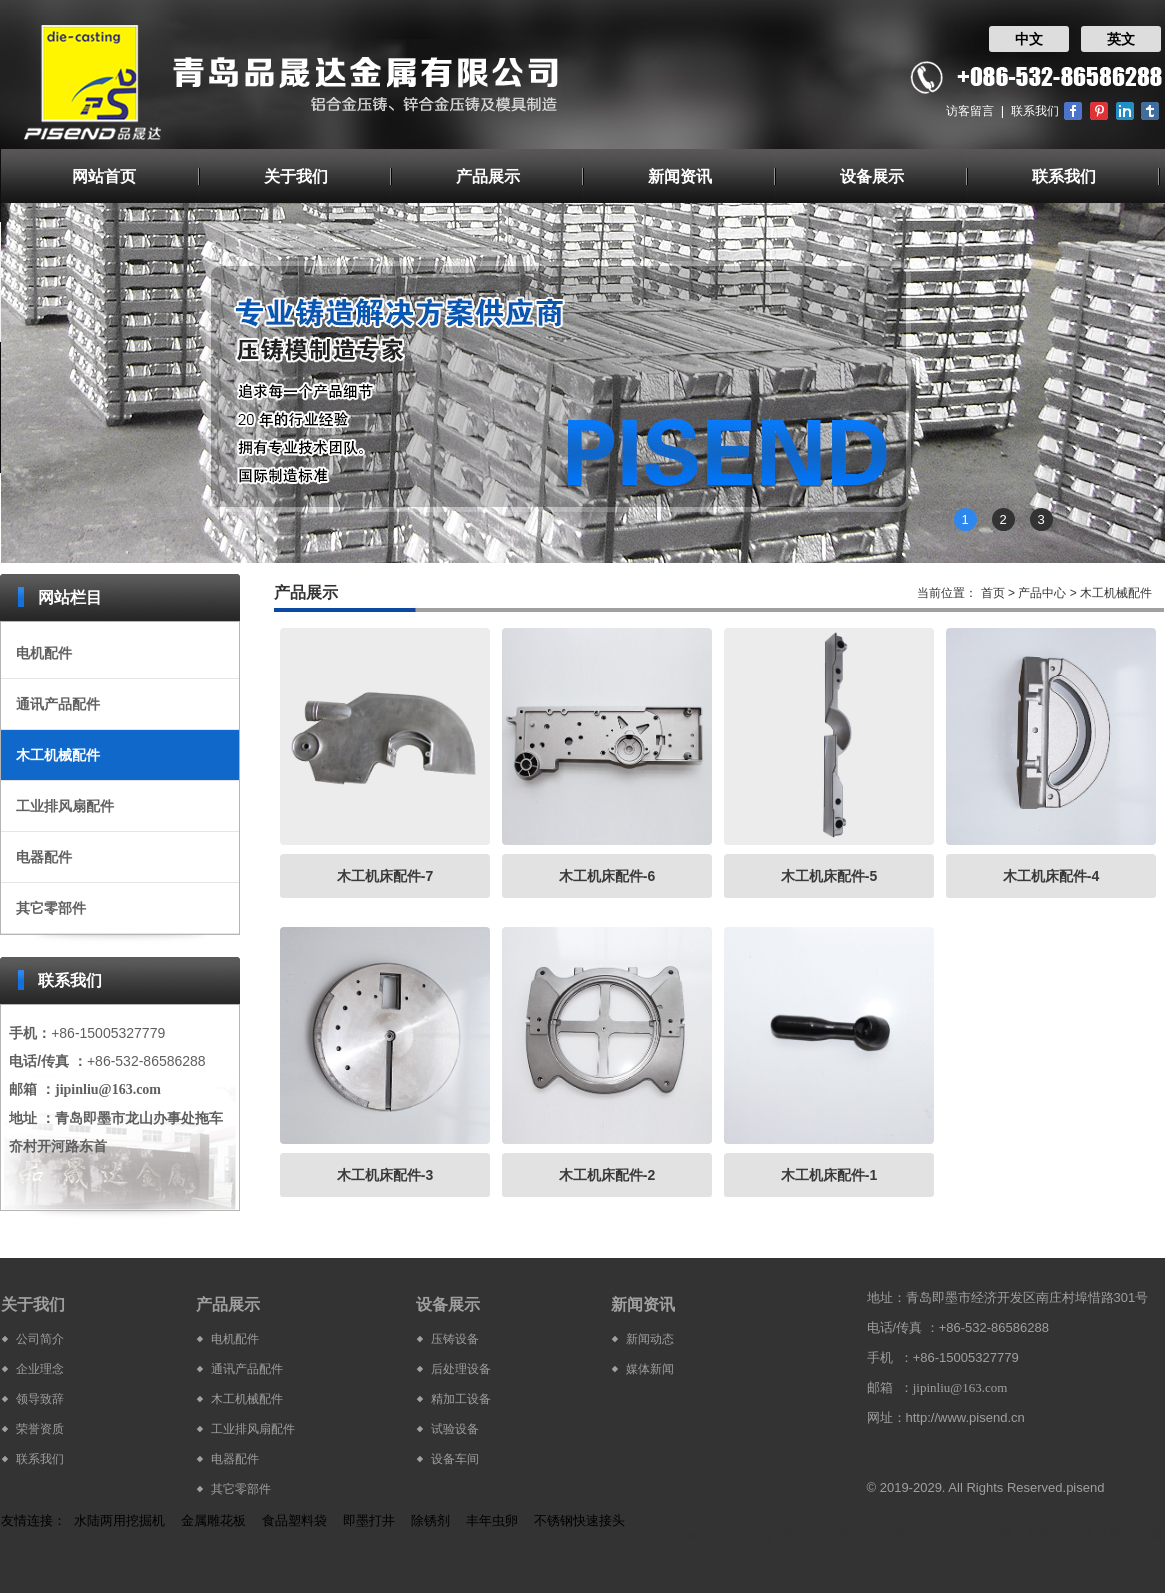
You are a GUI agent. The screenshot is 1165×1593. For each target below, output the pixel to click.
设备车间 (455, 1459)
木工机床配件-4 (1051, 876)
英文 (1121, 39)
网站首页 (104, 176)
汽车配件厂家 (864, 1535)
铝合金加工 (733, 1535)
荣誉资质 (40, 1429)
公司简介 (40, 1339)
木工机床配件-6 (607, 876)
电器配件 (44, 857)
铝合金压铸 (665, 1535)
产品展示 (488, 176)
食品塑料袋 (294, 1520)
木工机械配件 (58, 755)
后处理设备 (461, 1369)
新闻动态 (650, 1339)
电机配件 (44, 653)
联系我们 (1035, 111)
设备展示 (872, 176)
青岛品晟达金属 (1114, 1535)
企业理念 (40, 1369)
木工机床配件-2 (607, 1175)
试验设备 (455, 1429)
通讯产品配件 (58, 704)
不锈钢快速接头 (579, 1520)
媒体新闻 (650, 1369)
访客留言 (970, 111)
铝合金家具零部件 (1013, 1535)
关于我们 (296, 176)
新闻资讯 (680, 176)
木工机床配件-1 (829, 1175)
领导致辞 (40, 1399)
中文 (1029, 39)
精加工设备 (461, 1399)
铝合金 (20, 1553)
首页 (993, 593)
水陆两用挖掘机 (119, 1520)
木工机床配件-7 (385, 876)
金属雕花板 (213, 1520)
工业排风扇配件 (65, 806)
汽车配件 (795, 1535)
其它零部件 (51, 908)
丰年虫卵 (492, 1520)
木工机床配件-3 (385, 1175)
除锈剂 (430, 1520)
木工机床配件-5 (829, 876)
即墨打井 (369, 1520)
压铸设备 (455, 1339)
